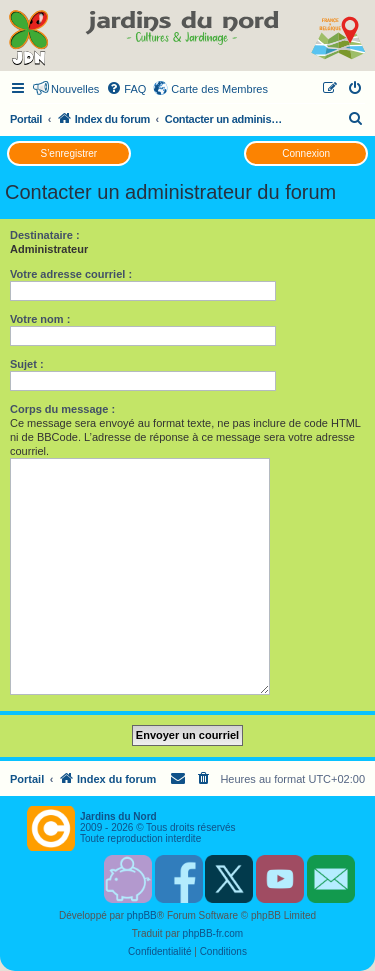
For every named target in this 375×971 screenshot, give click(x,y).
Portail (26, 119)
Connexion (306, 153)
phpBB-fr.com (213, 933)
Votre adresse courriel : (71, 274)
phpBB (142, 915)
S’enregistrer (68, 153)
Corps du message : (62, 409)
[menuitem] (126, 89)
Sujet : (27, 364)
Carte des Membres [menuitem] (219, 89)
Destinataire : (45, 235)
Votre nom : (40, 319)
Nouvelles (75, 89)
